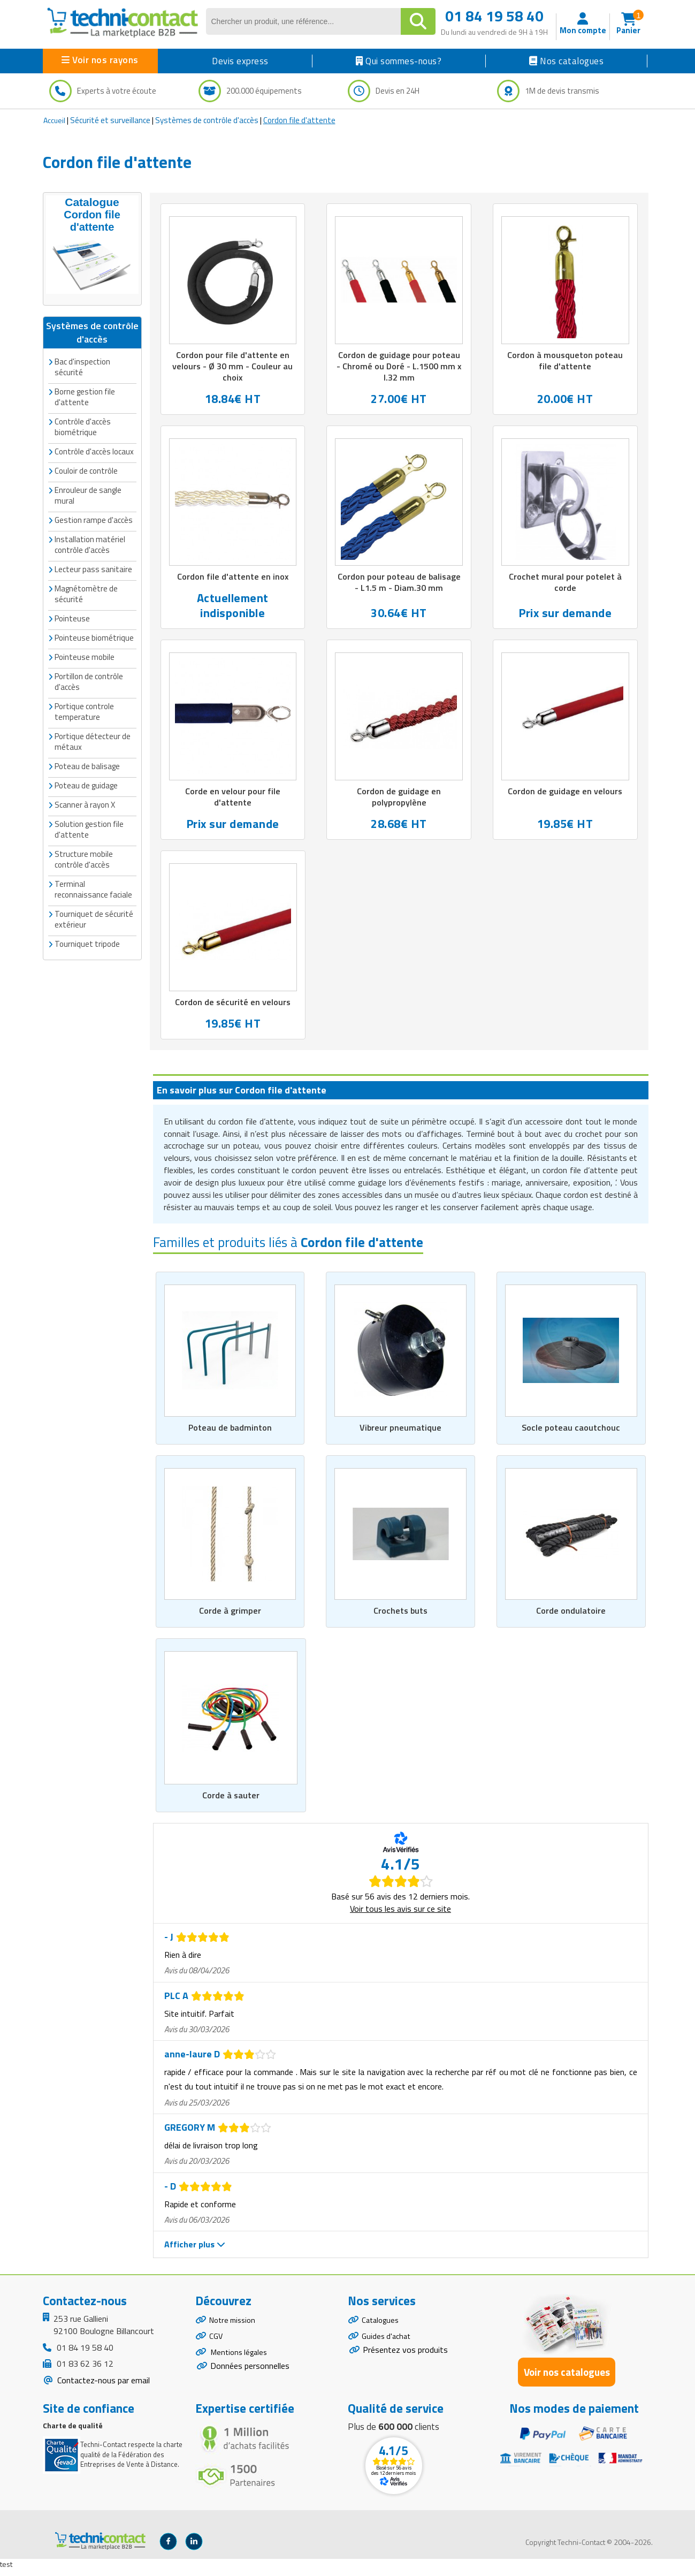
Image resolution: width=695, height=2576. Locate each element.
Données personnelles (249, 2380)
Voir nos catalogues (567, 2378)
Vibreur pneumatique (401, 1432)
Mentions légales (241, 2364)
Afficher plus (194, 2250)
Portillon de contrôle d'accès (89, 678)
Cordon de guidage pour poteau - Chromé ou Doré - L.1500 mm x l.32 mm (399, 367)
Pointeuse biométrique (94, 635)
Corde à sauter (231, 1801)
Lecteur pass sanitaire (93, 566)
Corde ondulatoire (571, 1616)
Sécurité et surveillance (110, 120)
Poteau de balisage (87, 763)
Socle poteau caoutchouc (571, 1432)
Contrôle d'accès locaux (94, 449)
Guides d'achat (388, 2345)
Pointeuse (72, 616)
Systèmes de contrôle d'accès (206, 120)
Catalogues (382, 2327)
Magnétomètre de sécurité (86, 591)
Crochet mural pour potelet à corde (565, 585)
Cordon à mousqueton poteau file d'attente (565, 361)
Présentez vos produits (405, 2361)
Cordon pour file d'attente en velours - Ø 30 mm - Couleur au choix (232, 367)
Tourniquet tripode (87, 941)
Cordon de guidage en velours (565, 794)
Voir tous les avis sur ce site (400, 1914)
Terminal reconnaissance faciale (93, 886)
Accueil (54, 120)
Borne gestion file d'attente (85, 394)
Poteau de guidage (86, 783)
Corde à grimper (229, 1616)
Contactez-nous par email (102, 2386)
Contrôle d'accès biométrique (83, 424)
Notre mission (235, 2327)
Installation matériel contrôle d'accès (90, 541)
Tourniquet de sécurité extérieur (94, 916)
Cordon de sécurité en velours (233, 1006)
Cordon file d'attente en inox (232, 579)
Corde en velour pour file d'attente (232, 799)
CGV (216, 2345)
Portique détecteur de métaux (93, 738)
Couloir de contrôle (86, 468)
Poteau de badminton (230, 1432)
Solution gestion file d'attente (89, 826)
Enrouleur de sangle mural (88, 492)
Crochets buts (400, 1616)
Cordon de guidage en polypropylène (398, 799)
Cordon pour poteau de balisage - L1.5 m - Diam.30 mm (399, 585)
